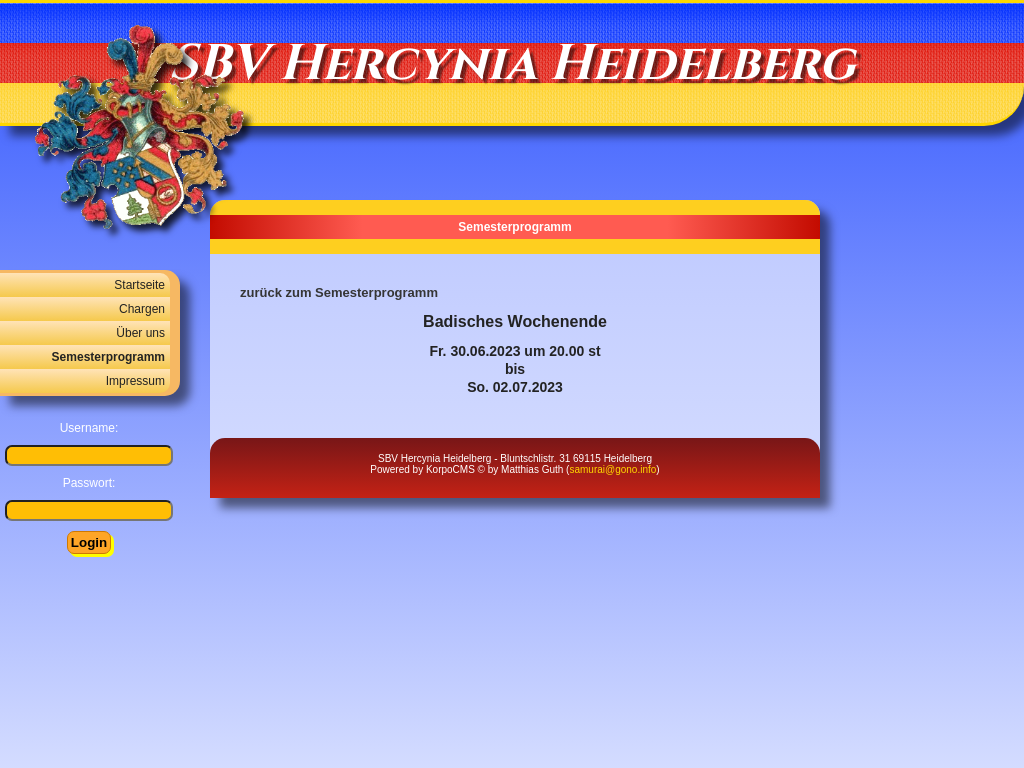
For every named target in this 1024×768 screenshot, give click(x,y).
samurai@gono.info (612, 469)
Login (89, 542)
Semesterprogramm (108, 357)
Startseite (139, 285)
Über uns (140, 333)
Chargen (142, 309)
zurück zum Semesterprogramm (339, 292)
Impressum (135, 381)
